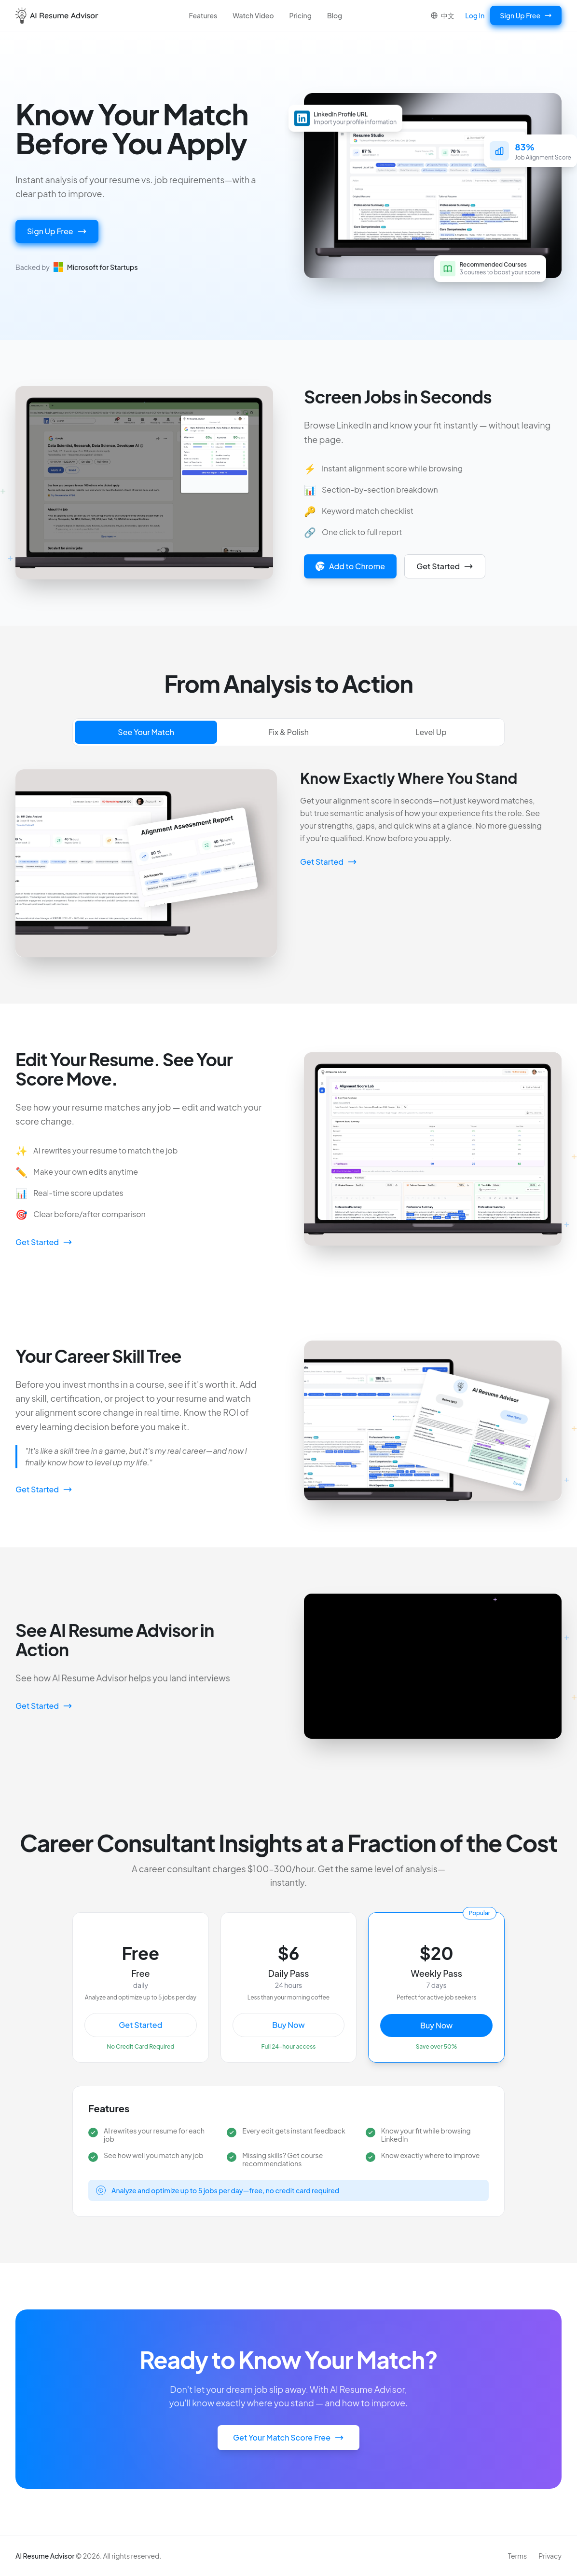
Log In (474, 15)
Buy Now (288, 2025)
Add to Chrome (350, 566)
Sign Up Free (526, 15)
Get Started (444, 566)
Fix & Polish (288, 732)
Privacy (550, 2555)
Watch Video (253, 15)
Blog (334, 15)
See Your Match (146, 732)
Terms (517, 2555)
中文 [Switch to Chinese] (442, 15)
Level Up (431, 732)
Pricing (300, 15)
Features (203, 15)
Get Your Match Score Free (288, 2437)
